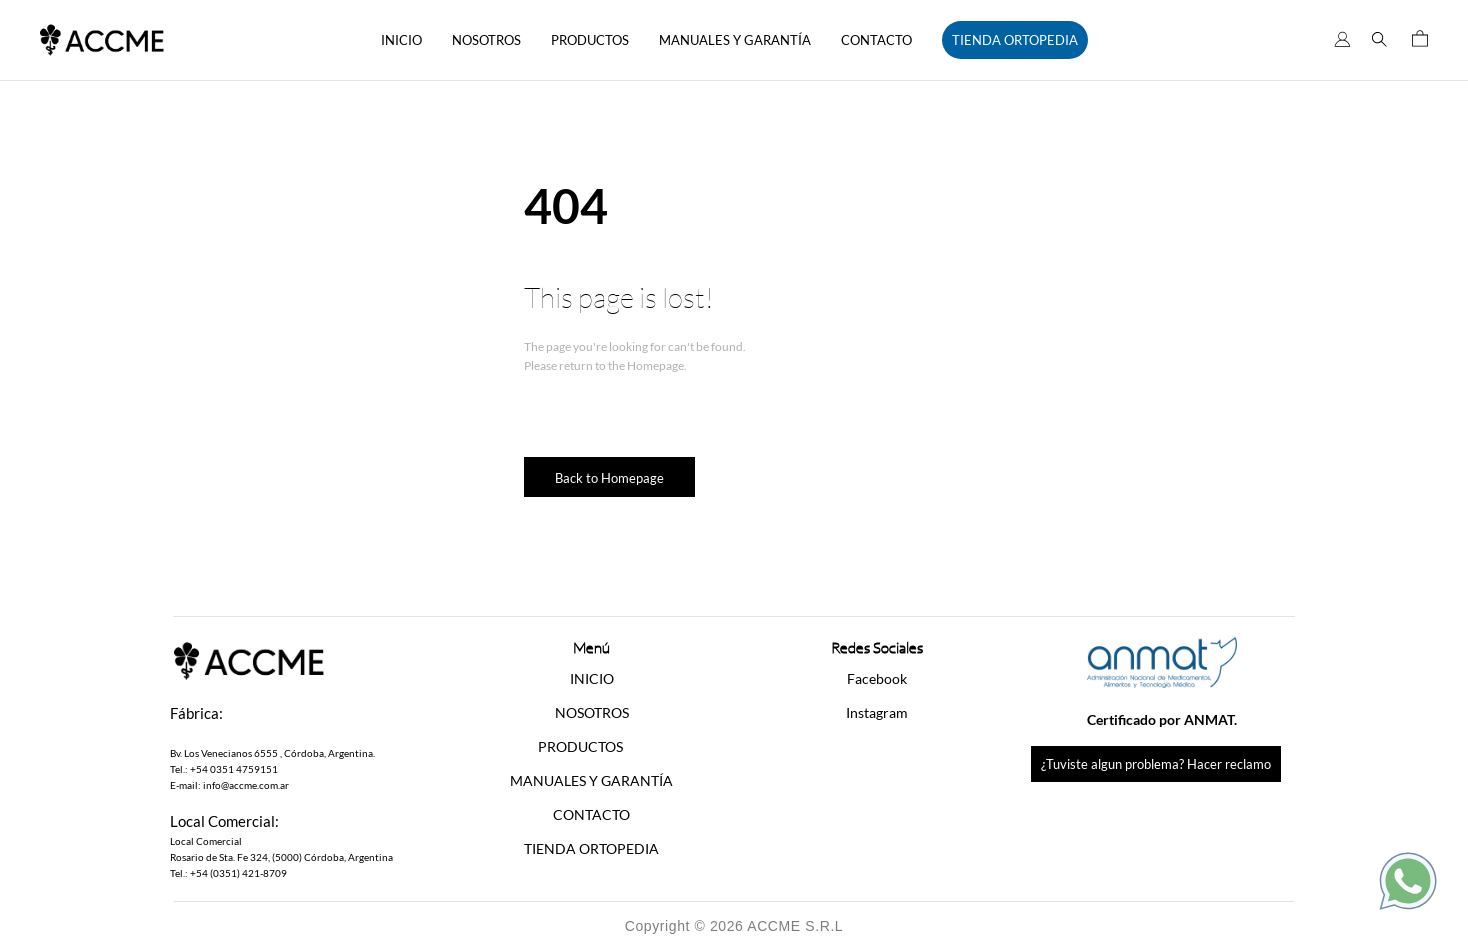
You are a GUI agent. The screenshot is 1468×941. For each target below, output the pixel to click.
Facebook (877, 678)
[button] (591, 747)
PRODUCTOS (590, 40)
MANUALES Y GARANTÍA (735, 40)
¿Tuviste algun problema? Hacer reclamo (1156, 764)
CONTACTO (876, 40)
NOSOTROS (486, 40)
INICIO (401, 40)
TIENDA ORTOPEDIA (1015, 40)
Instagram (877, 712)
